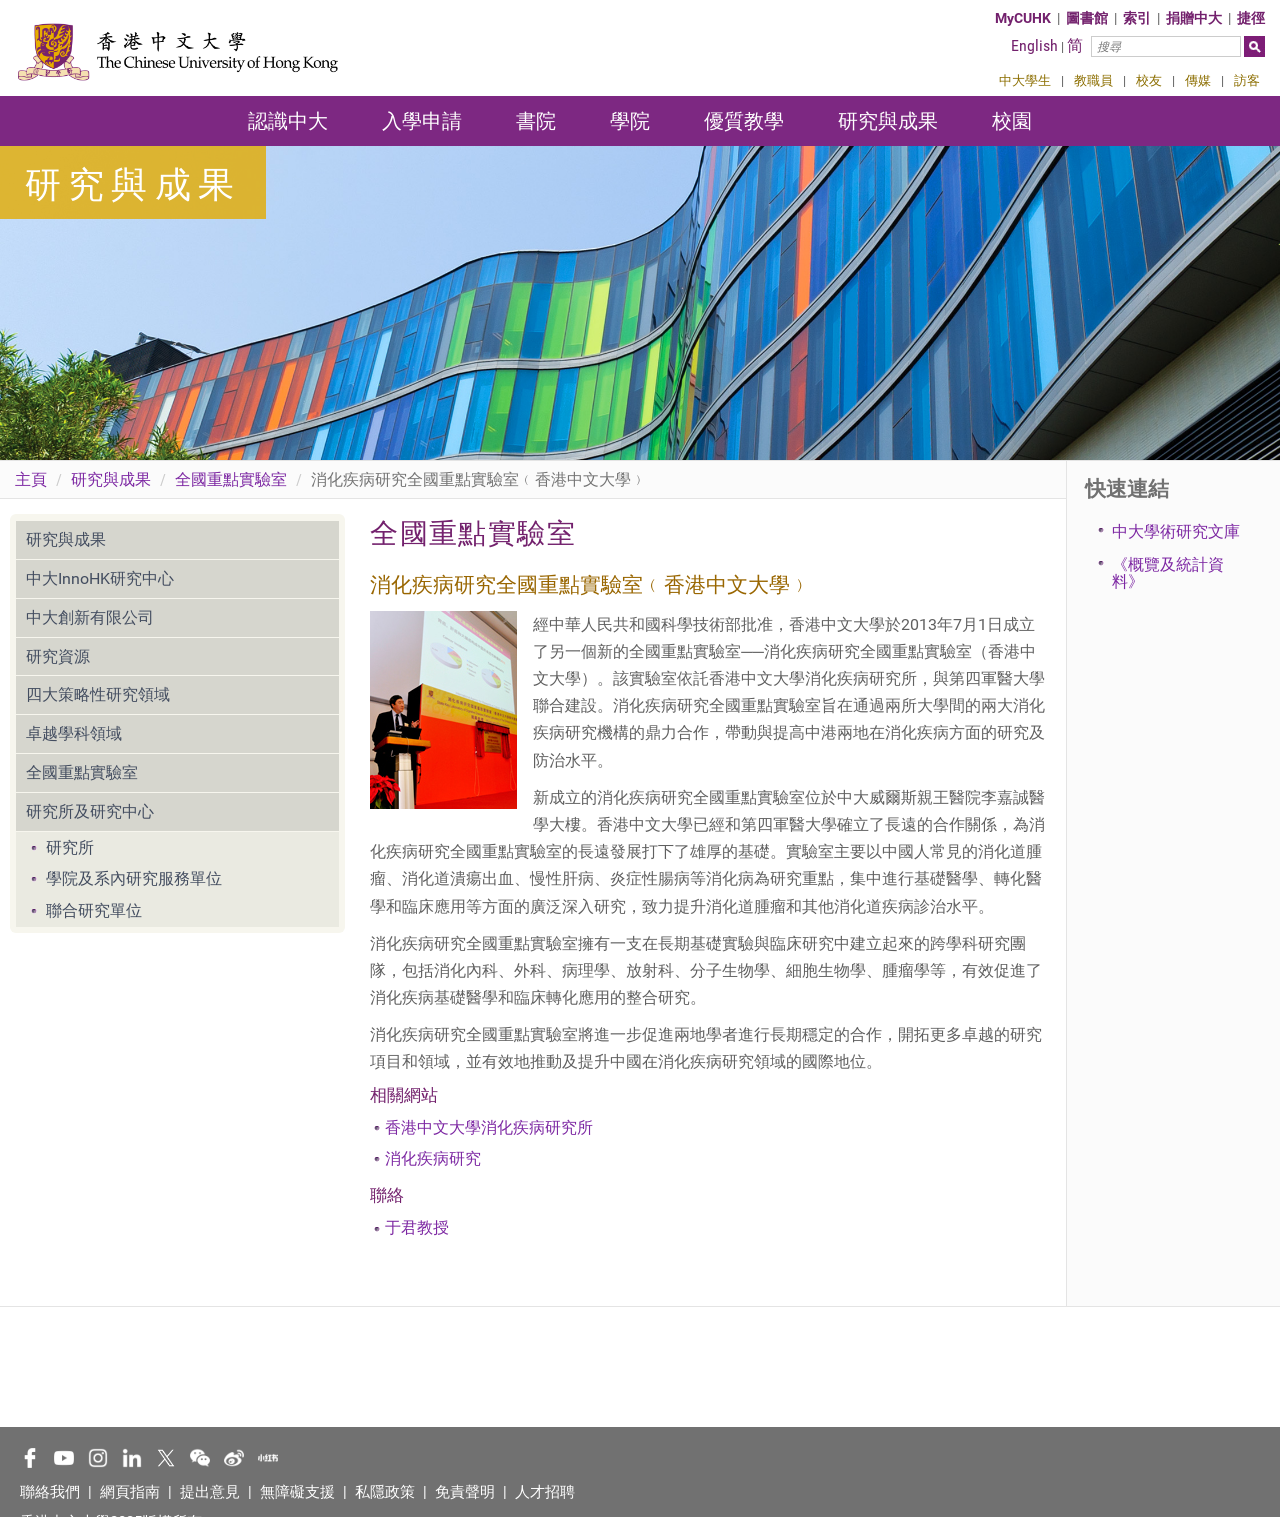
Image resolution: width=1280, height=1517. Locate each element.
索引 (1137, 18)
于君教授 (417, 1227)
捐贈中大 (1194, 18)
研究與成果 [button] (888, 121)
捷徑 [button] (1251, 18)
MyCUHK (1023, 18)
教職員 (1093, 80)
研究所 (70, 847)
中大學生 (1025, 80)
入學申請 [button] (422, 121)
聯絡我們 (50, 1492)
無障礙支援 (297, 1492)
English (1034, 45)
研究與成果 (111, 479)
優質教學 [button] (744, 121)
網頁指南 (130, 1492)
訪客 (1247, 80)
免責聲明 (465, 1492)
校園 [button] (1012, 121)
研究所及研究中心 (90, 811)
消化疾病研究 (433, 1158)
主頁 (31, 479)
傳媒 (1198, 80)
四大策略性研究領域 (98, 694)
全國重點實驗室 (231, 479)
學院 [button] (630, 121)
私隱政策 (385, 1492)
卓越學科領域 (74, 733)
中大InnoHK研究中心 (100, 578)
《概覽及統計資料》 (1168, 573)
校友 (1149, 80)
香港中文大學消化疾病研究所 (489, 1127)
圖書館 (1087, 18)
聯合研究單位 (94, 910)
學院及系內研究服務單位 (134, 878)
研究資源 (58, 656)
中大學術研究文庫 (1176, 531)
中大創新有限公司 (90, 617)
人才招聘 (545, 1492)
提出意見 (210, 1492)
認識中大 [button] (288, 121)
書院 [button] (536, 121)
